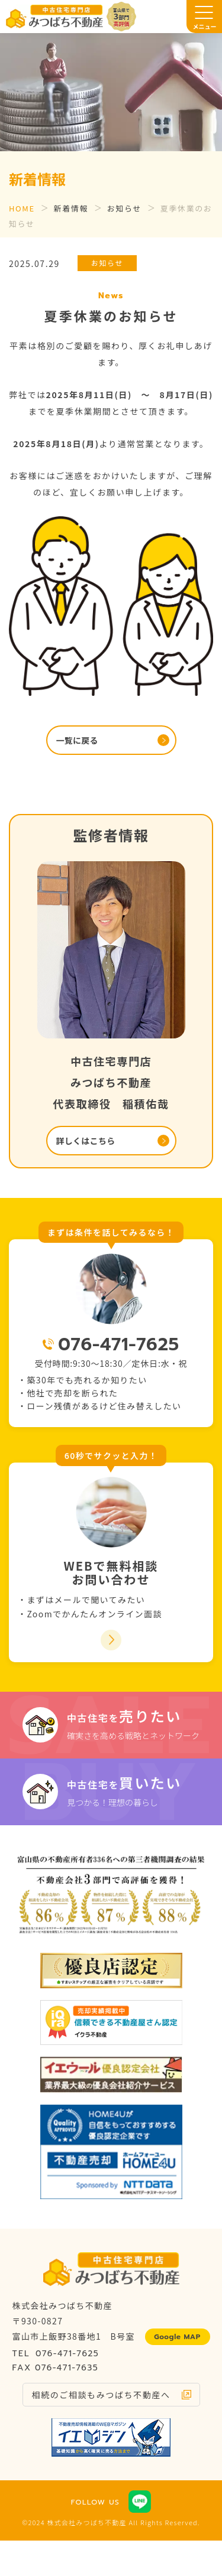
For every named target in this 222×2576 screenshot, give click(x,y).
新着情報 (71, 208)
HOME (22, 208)
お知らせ (124, 208)
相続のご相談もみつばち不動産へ (101, 2395)
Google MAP (177, 2336)
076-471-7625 (118, 1344)
